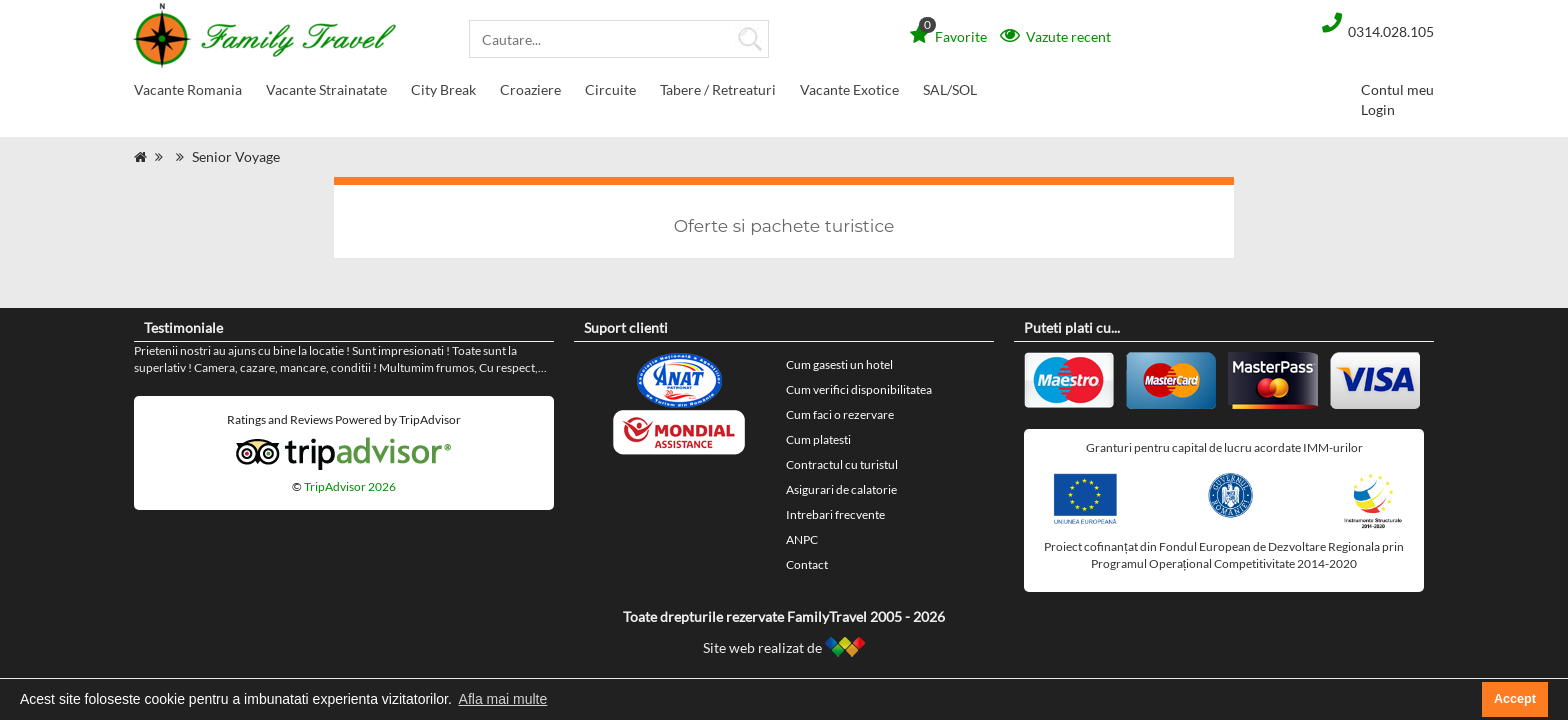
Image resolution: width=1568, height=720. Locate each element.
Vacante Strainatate (326, 94)
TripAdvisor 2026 (350, 486)
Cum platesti (818, 439)
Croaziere (530, 94)
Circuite (610, 94)
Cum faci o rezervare (840, 414)
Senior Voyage (236, 156)
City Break (443, 94)
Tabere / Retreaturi (718, 94)
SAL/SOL (950, 89)
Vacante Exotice (849, 94)
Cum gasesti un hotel (839, 364)
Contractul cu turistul (842, 464)
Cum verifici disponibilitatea (859, 389)
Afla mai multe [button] (503, 699)
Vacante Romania (188, 94)
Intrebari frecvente (835, 514)
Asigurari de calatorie (841, 489)
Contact (807, 564)
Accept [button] (1515, 699)
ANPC (802, 539)
